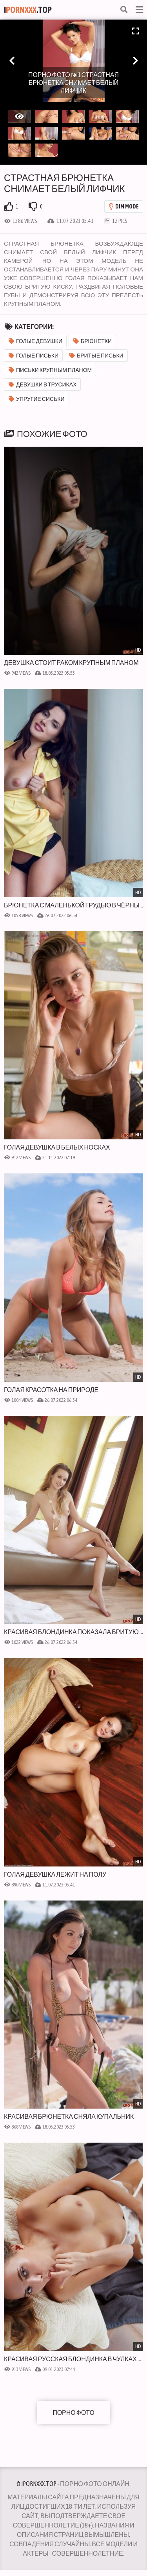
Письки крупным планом (50, 370)
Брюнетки (92, 341)
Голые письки (33, 355)
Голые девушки (35, 341)
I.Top (28, 10)
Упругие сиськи (37, 399)
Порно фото (73, 2412)
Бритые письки (96, 355)
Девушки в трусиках (42, 384)
